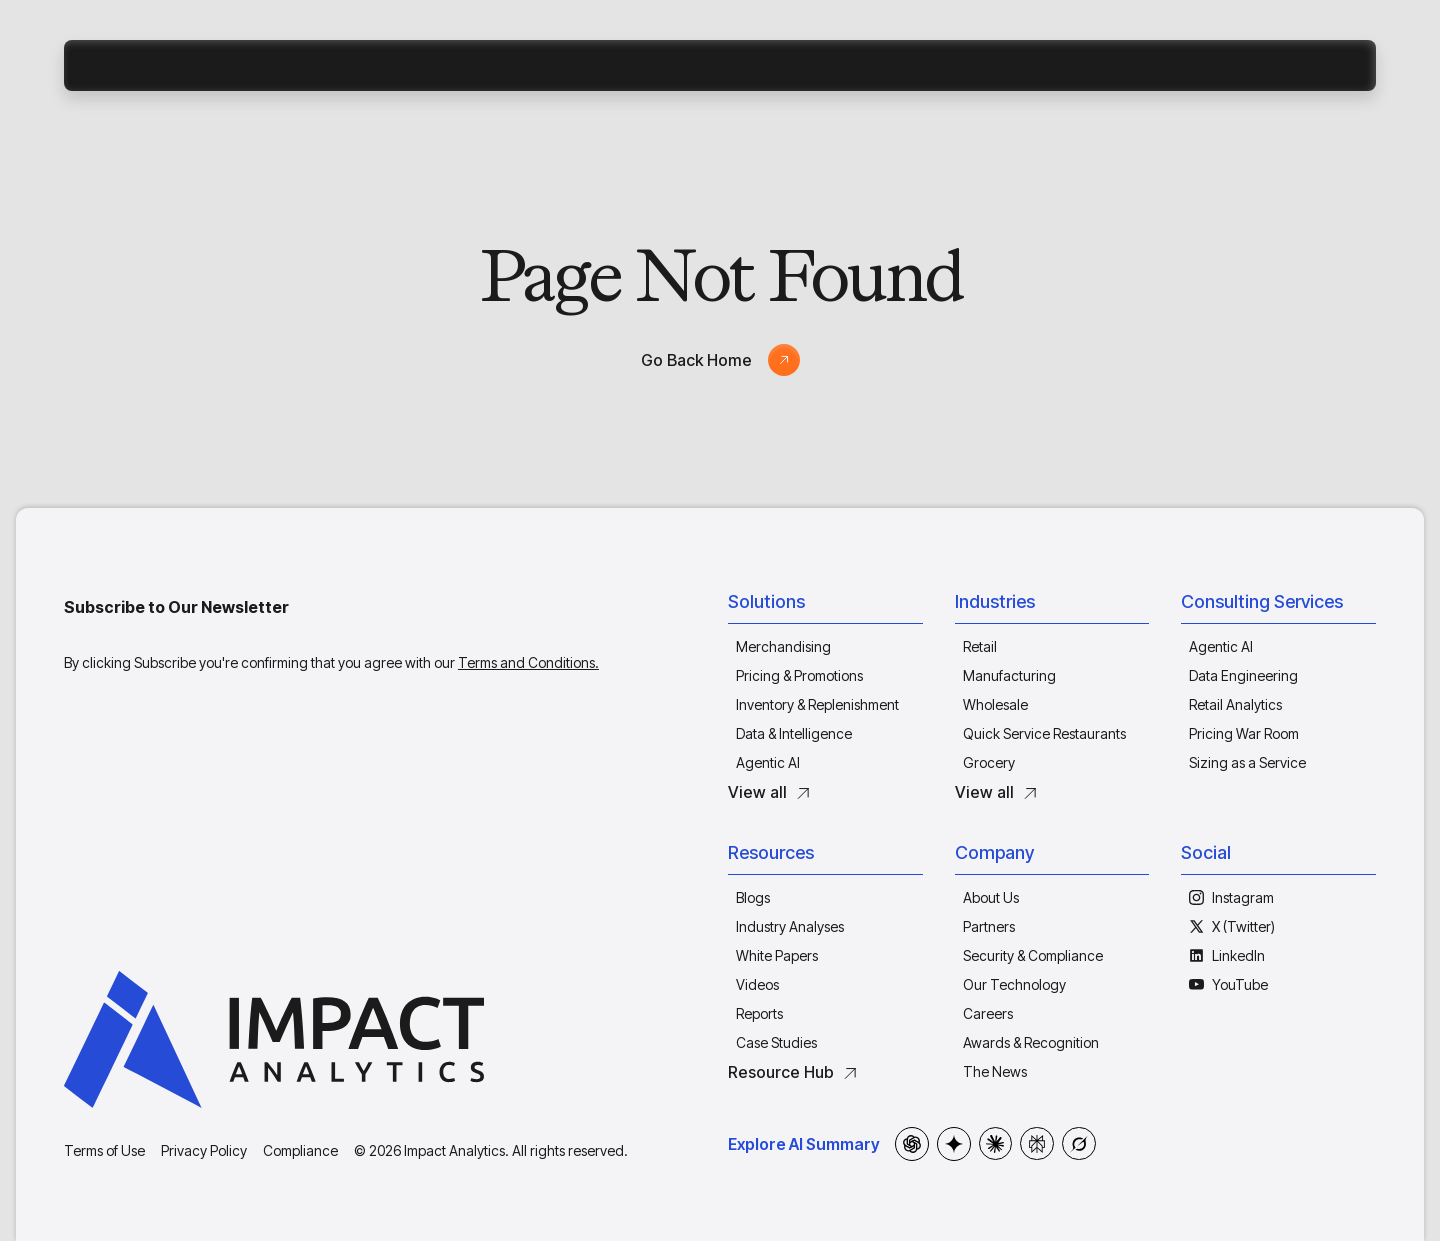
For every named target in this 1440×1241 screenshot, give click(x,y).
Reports (759, 1013)
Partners (989, 926)
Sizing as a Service (1247, 762)
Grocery (989, 762)
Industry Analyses (790, 926)
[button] (825, 606)
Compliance (300, 1150)
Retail (980, 646)
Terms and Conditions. (528, 662)
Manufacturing (1009, 675)
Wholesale (995, 704)
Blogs (753, 897)
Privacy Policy (204, 1150)
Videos (757, 984)
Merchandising (783, 646)
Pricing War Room (1244, 733)
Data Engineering (1243, 675)
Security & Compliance (1033, 955)
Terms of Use (104, 1150)
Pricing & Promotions (799, 675)
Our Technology (1014, 984)
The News (995, 1071)
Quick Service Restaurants (1044, 733)
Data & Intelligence (794, 733)
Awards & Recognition (1031, 1042)
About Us (991, 897)
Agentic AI (768, 762)
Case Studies (776, 1042)
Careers (988, 1013)
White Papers (777, 955)
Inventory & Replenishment (817, 704)
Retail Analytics (1235, 704)
